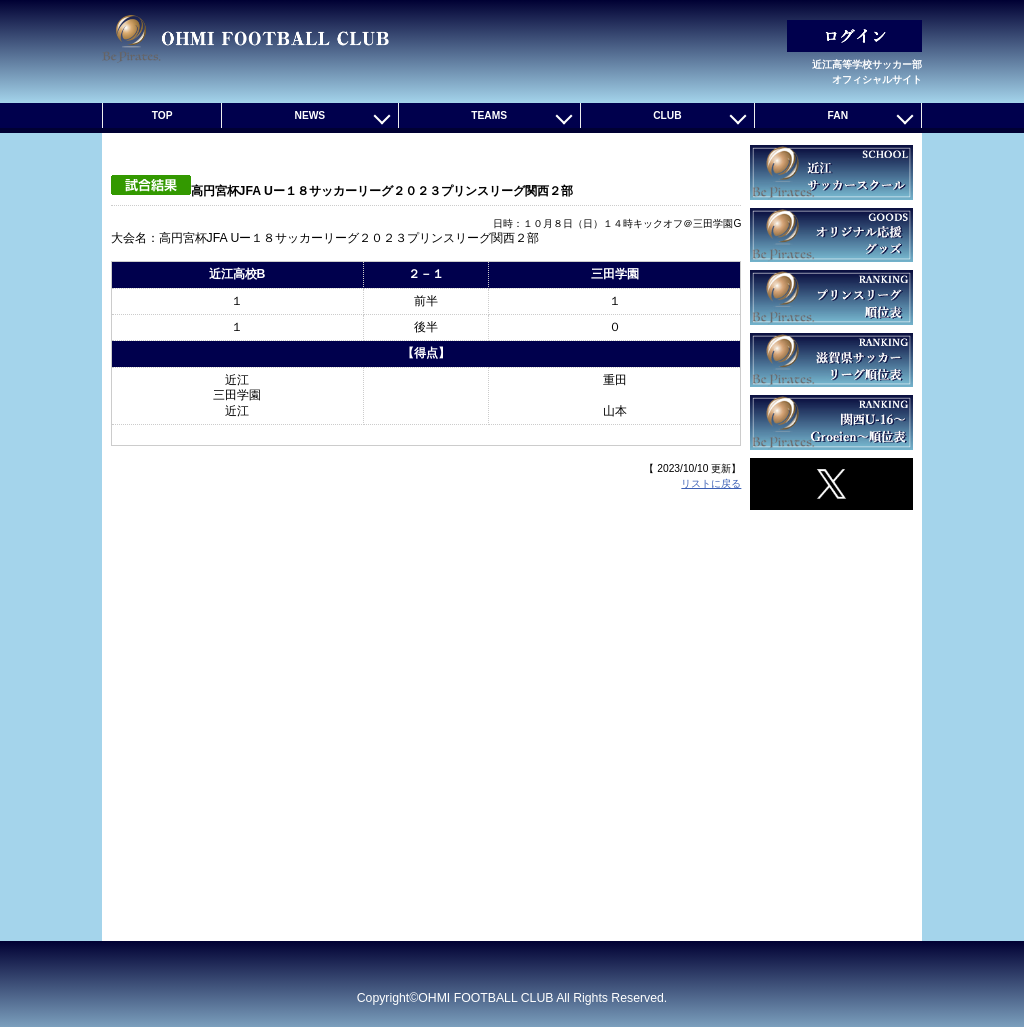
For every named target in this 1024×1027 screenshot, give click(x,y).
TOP (162, 115)
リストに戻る (711, 483)
